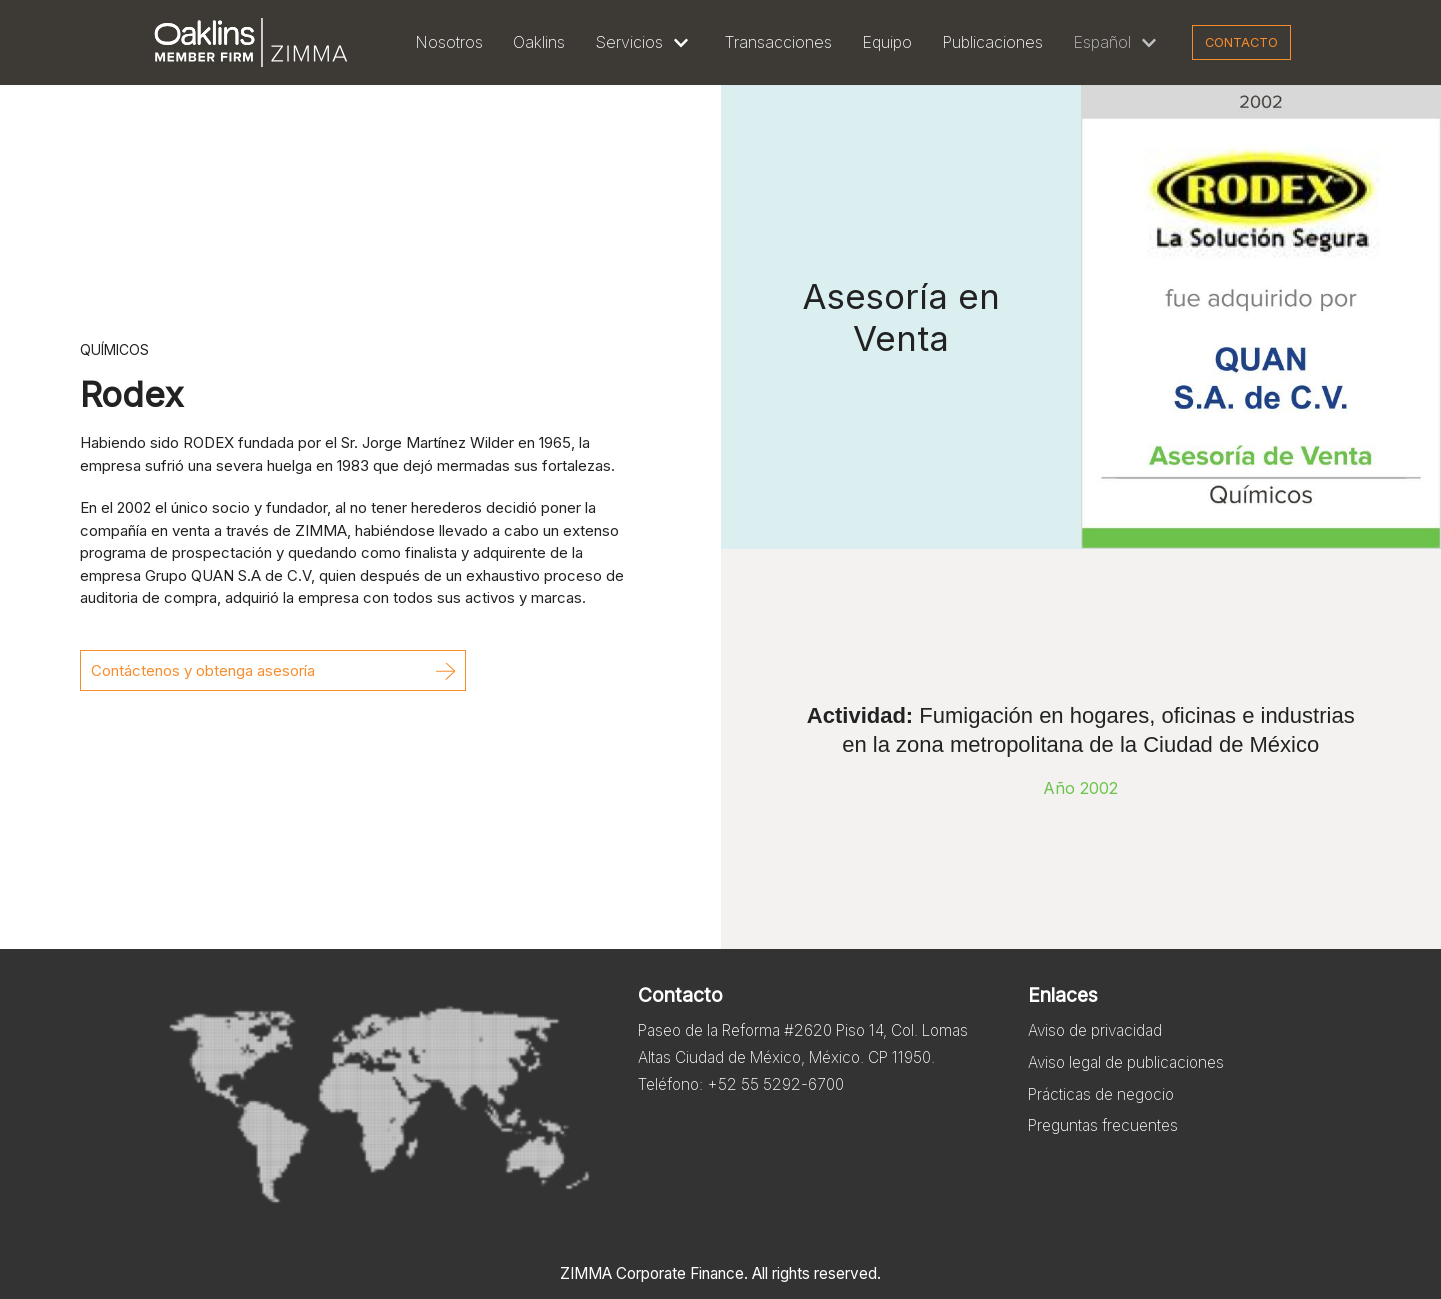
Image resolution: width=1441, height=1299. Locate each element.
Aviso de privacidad (1099, 1037)
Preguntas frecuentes (1106, 1143)
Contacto (1241, 42)
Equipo (887, 42)
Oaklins (539, 42)
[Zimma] (251, 42)
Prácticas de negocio (1105, 1108)
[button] (273, 670)
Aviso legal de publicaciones (1132, 1072)
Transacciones (778, 42)
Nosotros (449, 42)
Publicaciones (992, 42)
